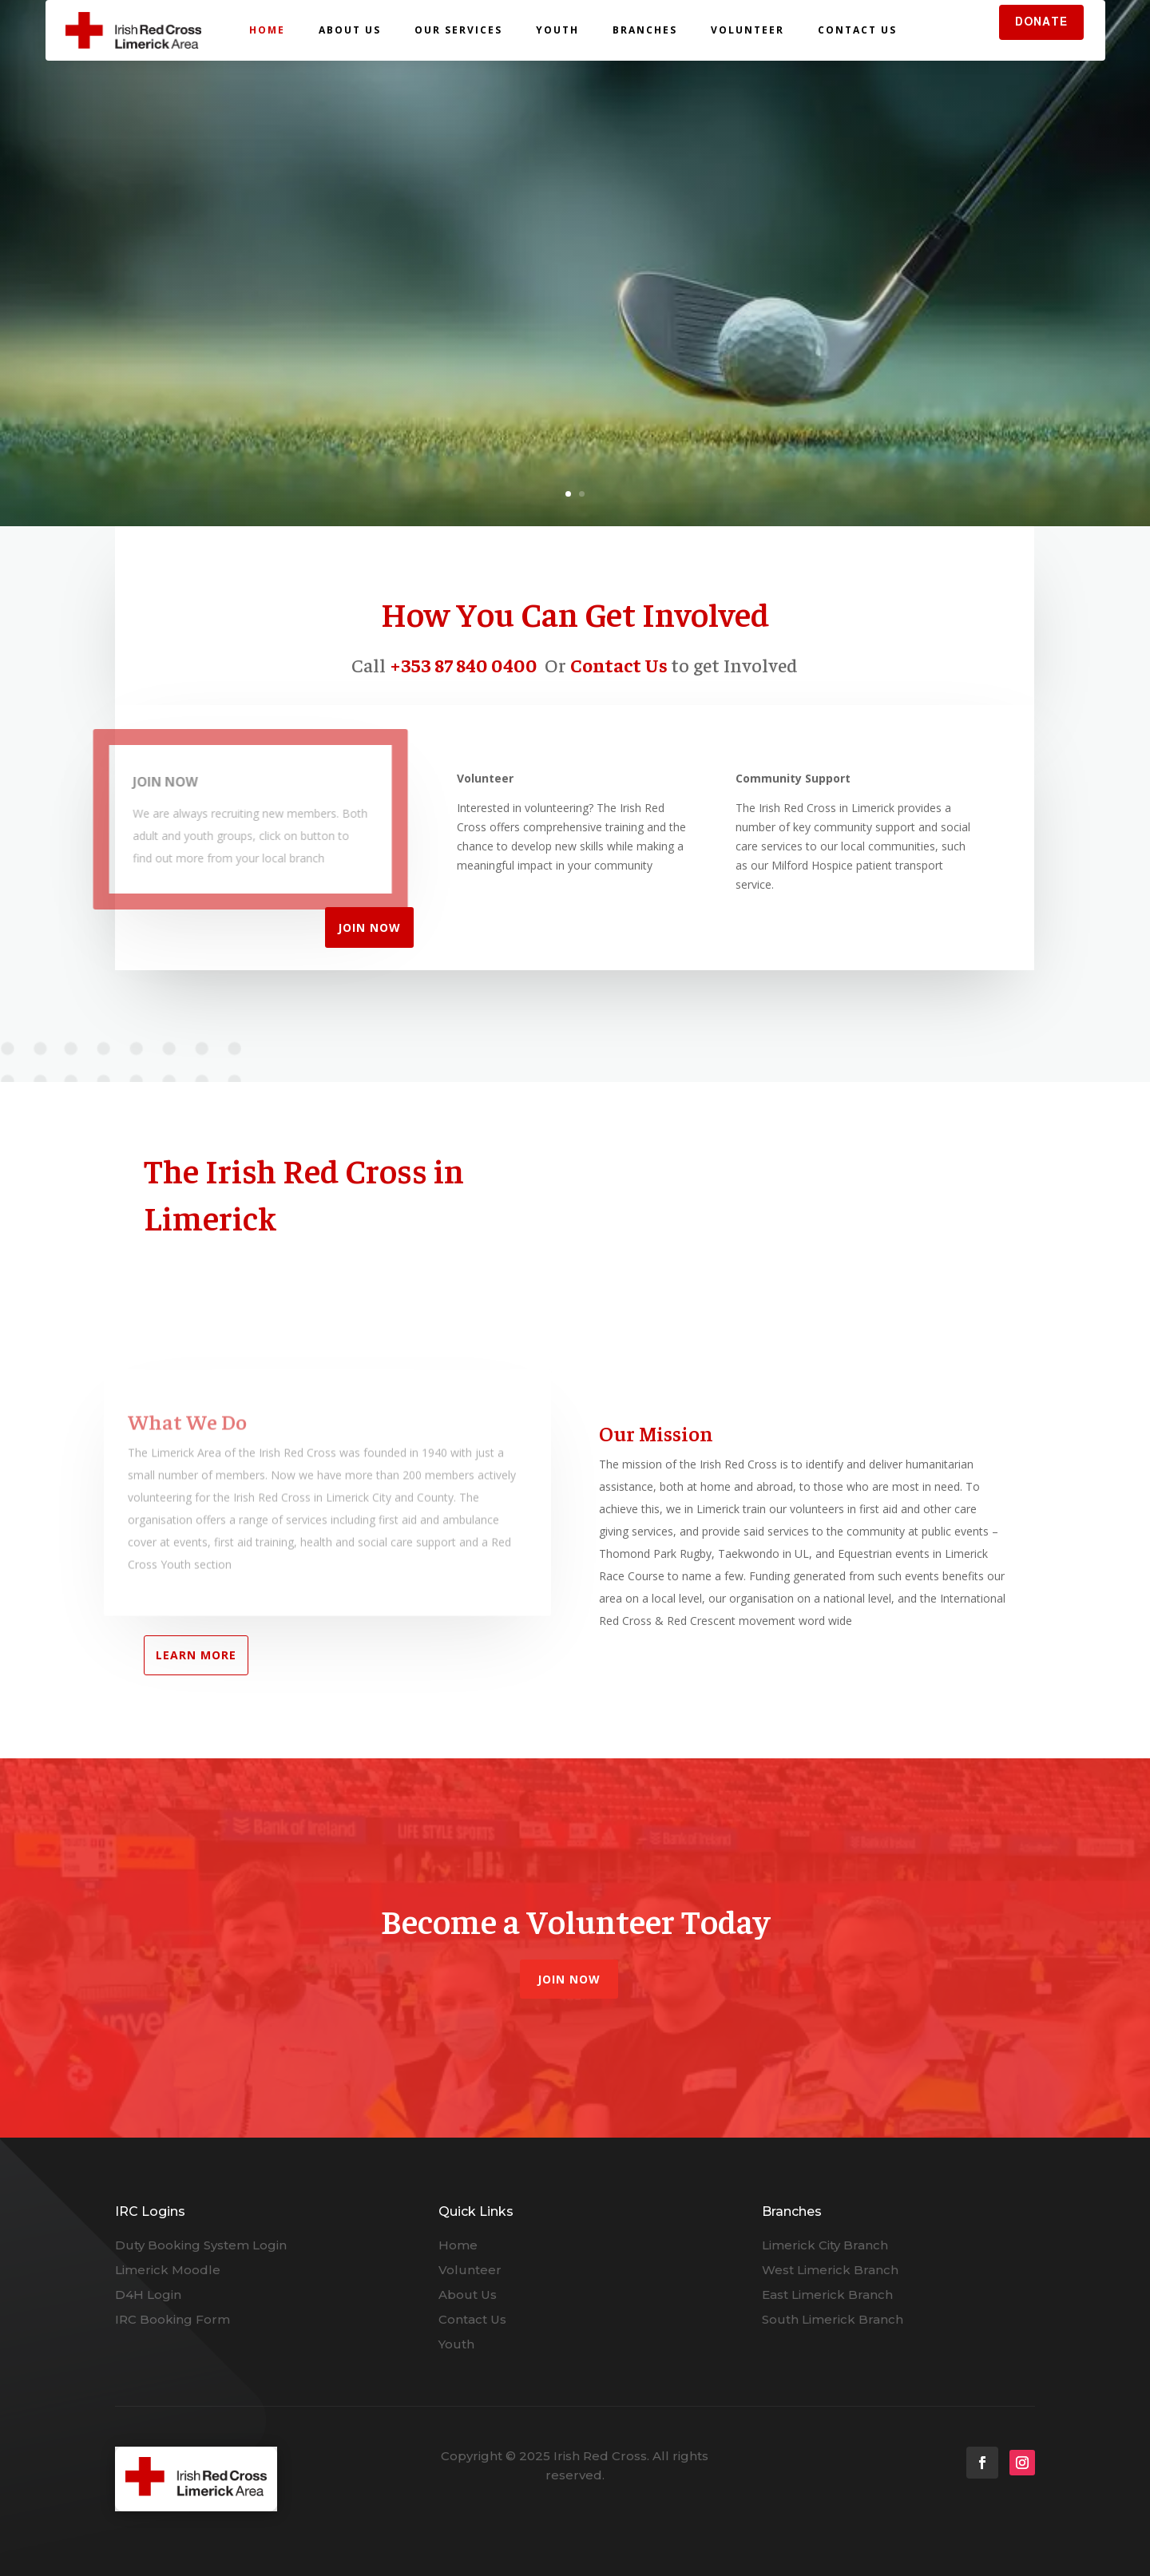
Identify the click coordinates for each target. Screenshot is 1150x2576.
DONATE (1041, 21)
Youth (557, 30)
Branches (645, 30)
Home (267, 30)
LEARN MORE (196, 1655)
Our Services (458, 30)
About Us (350, 30)
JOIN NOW (369, 927)
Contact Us (857, 30)
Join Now (569, 1979)
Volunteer (747, 30)
